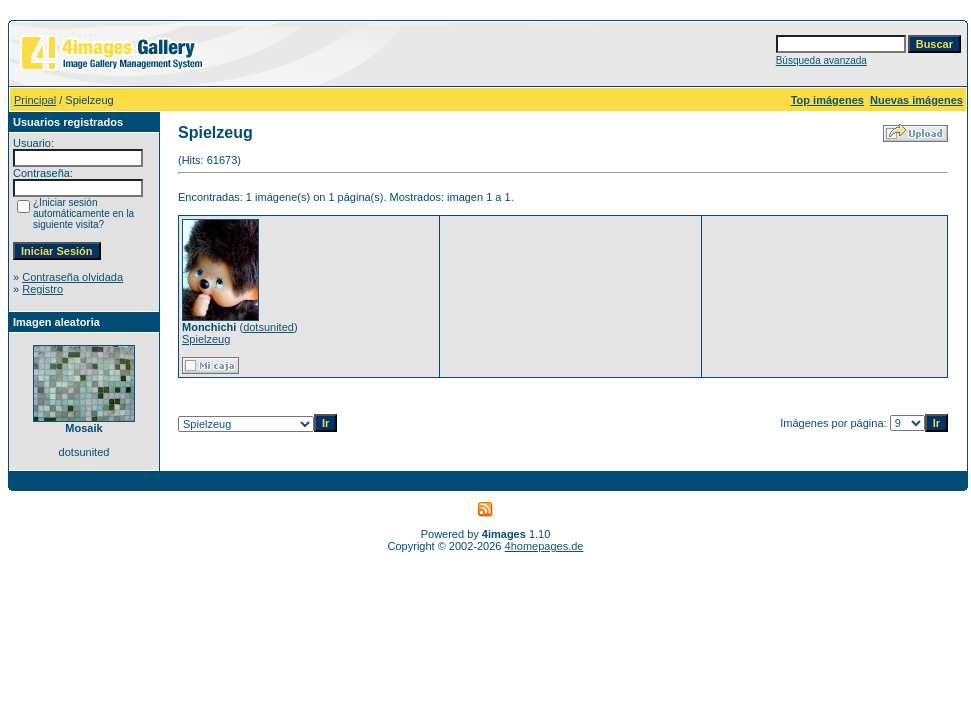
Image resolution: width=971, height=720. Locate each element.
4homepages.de (544, 546)
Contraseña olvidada (72, 277)
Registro (42, 289)
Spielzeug (206, 339)
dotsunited (268, 327)
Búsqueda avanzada (821, 60)
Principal (35, 100)
